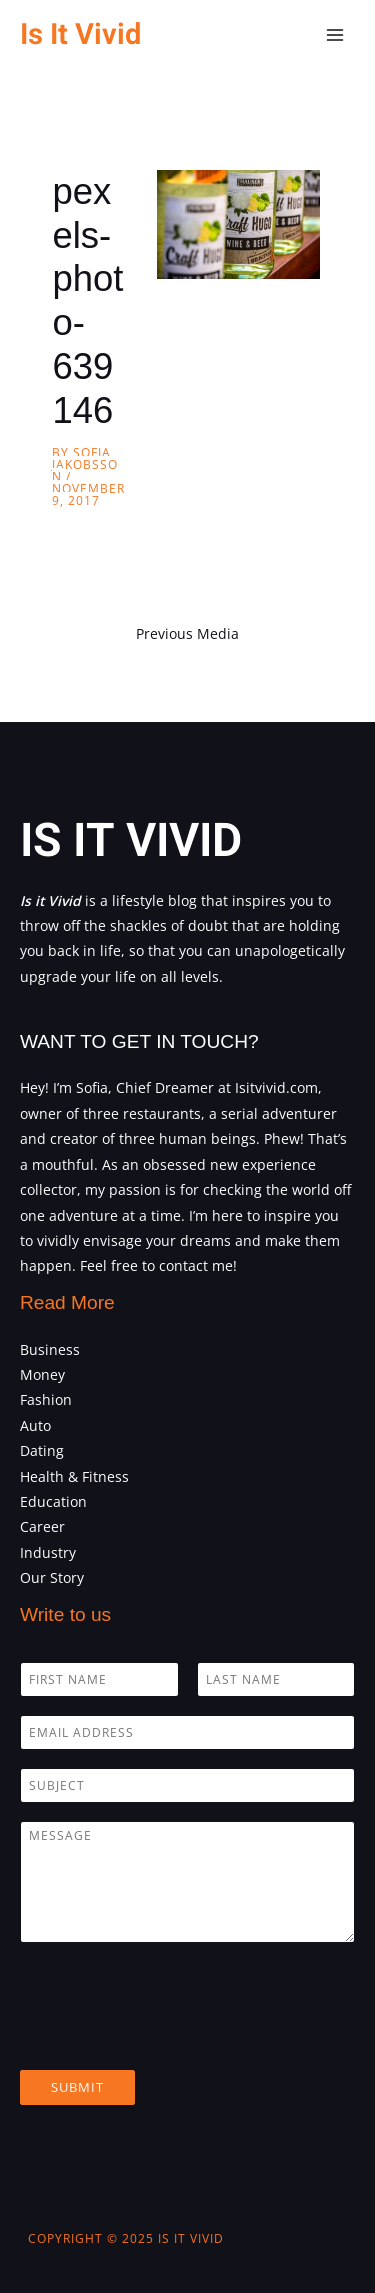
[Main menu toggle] (335, 35)
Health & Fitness (74, 1476)
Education (53, 1501)
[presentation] (172, 2037)
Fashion (46, 1399)
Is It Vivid (80, 34)
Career (42, 1526)
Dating (42, 1450)
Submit (77, 2087)
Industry (48, 1552)
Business (50, 1349)
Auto (35, 1425)
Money (42, 1374)
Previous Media (187, 633)
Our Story (52, 1577)
